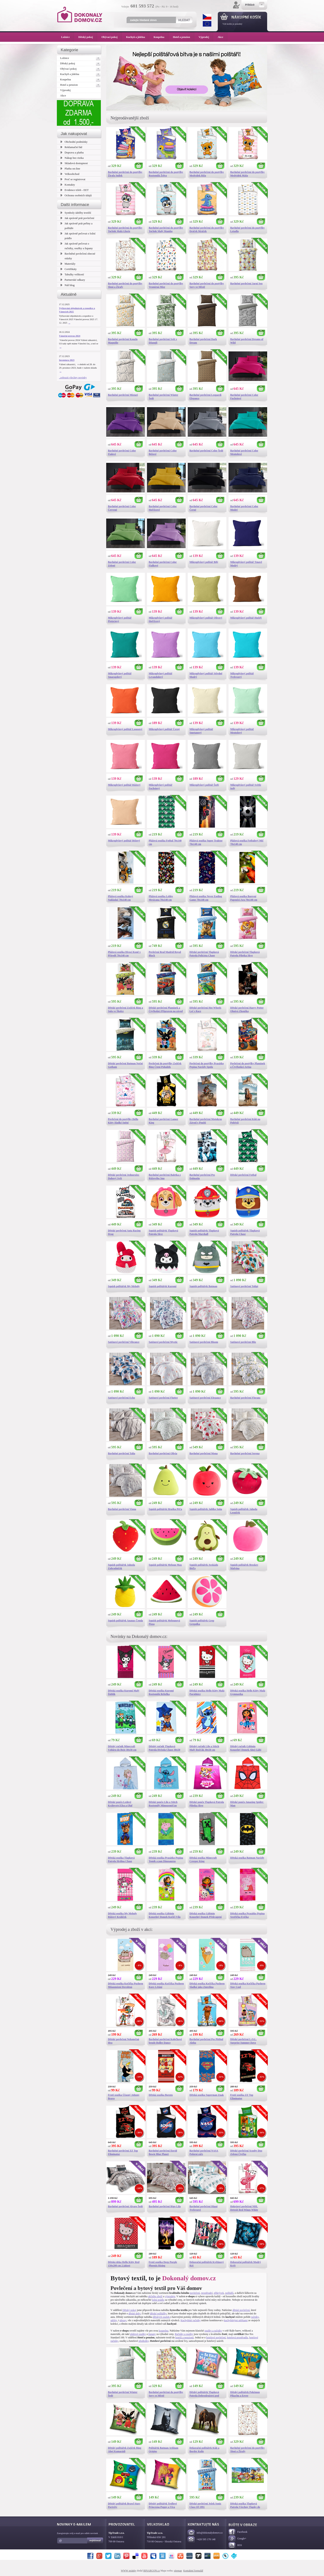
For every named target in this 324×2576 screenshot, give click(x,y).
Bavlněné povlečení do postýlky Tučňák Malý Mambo (166, 229)
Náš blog (67, 285)
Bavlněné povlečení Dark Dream (203, 341)
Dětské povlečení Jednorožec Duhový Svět (123, 1176)
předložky (144, 2340)
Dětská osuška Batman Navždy (247, 1857)
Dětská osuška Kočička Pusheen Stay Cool (247, 1985)
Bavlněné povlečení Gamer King (163, 1121)
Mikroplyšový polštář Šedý (204, 784)
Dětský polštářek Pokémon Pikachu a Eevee (245, 2394)
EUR (207, 24)
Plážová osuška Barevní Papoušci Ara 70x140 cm (243, 898)
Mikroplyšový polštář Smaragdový (120, 675)
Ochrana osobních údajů (76, 195)
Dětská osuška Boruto (161, 2094)
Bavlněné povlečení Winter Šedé (163, 396)
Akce (63, 95)
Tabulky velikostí (72, 274)
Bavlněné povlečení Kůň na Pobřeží (245, 1121)
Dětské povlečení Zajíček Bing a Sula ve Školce (125, 1009)
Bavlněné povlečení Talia (121, 1453)
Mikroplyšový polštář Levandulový (160, 675)
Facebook (237, 2532)
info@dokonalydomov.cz (205, 2533)
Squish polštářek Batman (203, 1286)
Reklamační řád (71, 147)
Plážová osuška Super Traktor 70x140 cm (206, 842)
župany (152, 2334)
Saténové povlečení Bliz (243, 1341)
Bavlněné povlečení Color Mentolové (244, 452)
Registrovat (95, 2540)
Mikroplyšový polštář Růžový (124, 784)
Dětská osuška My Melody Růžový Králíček (122, 1915)
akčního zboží (155, 2296)
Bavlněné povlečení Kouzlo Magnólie (123, 341)
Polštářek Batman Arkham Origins (163, 2449)
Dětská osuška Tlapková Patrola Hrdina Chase (121, 1859)
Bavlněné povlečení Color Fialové (122, 452)
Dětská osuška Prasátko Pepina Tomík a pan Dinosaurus (166, 1859)
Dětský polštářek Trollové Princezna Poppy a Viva (163, 2505)
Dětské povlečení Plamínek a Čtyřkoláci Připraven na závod (166, 1009)
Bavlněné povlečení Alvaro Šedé (125, 2206)
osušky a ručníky (213, 2330)
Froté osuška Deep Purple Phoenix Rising (163, 2264)
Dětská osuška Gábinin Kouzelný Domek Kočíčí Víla (164, 1915)
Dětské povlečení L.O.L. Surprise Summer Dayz (243, 2041)
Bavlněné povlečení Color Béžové (163, 452)
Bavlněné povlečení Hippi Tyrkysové (203, 2208)
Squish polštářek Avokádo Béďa (203, 1566)
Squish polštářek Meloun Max (165, 1564)
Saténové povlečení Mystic (163, 1341)
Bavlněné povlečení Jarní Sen (246, 283)
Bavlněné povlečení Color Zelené (122, 564)
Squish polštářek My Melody (124, 1286)
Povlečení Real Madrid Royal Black (165, 954)
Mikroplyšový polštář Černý (164, 729)
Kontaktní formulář (193, 2570)
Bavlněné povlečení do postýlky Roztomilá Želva (166, 174)
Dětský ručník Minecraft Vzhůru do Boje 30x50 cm (122, 1748)
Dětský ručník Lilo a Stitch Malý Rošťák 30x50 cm (204, 1748)
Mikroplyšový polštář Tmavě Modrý (246, 564)
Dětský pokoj (129, 2310)
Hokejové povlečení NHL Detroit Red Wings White (244, 2208)
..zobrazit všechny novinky (73, 377)
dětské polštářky (158, 2313)
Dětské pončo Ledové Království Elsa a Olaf (120, 1804)
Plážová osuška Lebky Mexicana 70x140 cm (161, 898)
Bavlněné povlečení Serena (244, 1453)
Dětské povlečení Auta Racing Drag (124, 1232)
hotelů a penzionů (184, 2337)
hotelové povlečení (216, 2337)
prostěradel (206, 2292)
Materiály (67, 263)
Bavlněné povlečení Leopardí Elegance (205, 396)
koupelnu (163, 2330)
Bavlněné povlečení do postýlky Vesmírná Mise (166, 285)
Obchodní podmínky (74, 141)
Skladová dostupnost (74, 163)
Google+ (237, 2539)
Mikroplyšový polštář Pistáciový (120, 619)
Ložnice (80, 58)
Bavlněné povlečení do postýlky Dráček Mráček (206, 229)
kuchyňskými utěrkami (236, 2320)
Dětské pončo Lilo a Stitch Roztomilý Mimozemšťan (163, 1804)
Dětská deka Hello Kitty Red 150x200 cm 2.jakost (123, 2264)
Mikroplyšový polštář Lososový (125, 729)
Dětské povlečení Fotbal (243, 1174)
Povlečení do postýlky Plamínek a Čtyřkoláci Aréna (247, 1065)
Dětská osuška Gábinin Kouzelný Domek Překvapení (205, 1915)
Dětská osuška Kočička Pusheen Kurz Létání (166, 1985)
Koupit (139, 166)
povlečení (195, 2292)
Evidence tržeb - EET (74, 190)
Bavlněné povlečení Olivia (163, 1453)
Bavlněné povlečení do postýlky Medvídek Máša (247, 174)
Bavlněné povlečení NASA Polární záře (203, 2152)
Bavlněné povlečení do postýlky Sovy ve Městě (206, 285)
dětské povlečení (241, 2310)
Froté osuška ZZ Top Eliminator (241, 2096)
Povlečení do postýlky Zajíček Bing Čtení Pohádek (165, 1065)
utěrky (114, 2320)
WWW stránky (128, 2570)
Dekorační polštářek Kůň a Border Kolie (204, 2449)
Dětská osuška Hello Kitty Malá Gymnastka (247, 1692)
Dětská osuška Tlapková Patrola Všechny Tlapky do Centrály (245, 2505)
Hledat (184, 20)
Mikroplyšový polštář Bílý (203, 562)
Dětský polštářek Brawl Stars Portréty (124, 2505)
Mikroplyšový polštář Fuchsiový (160, 786)
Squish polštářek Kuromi (162, 1286)
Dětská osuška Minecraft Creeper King (203, 1859)
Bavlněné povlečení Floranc (245, 1397)
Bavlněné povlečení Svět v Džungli (163, 341)
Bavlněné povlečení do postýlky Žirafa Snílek (125, 174)
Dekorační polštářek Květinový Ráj (206, 2264)
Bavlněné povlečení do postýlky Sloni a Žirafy (125, 285)
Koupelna (80, 79)
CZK (207, 16)
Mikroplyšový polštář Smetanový (201, 731)
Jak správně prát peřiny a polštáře (76, 226)
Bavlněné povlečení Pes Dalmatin (202, 1176)
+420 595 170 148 (201, 2539)
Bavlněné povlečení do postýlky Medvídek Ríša (206, 174)
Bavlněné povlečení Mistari (123, 394)
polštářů (229, 2292)
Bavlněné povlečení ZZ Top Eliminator (123, 2152)
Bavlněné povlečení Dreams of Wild (246, 341)
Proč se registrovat (72, 179)
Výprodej (65, 90)
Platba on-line (70, 168)
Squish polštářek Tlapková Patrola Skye (163, 1232)
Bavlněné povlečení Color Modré (244, 508)
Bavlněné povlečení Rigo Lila (165, 2206)
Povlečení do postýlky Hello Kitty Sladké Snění (123, 1121)
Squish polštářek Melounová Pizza (164, 1622)
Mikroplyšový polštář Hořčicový (160, 619)
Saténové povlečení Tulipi (244, 1286)
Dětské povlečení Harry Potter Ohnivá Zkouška (247, 1009)
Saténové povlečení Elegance (205, 1397)
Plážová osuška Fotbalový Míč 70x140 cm (246, 842)
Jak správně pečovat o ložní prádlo (77, 236)
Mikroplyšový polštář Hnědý (246, 617)
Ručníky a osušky (184, 2334)
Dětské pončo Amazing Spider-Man (247, 1804)
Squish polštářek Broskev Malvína (244, 1566)
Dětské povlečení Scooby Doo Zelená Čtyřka (246, 2152)
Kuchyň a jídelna (80, 74)
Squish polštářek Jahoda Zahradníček (121, 1566)
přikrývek (219, 2292)
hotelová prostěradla (237, 2337)
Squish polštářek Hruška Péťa (165, 1509)
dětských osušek (161, 2316)
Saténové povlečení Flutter (163, 1397)
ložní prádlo (158, 2299)
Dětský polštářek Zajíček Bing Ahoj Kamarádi (124, 2449)
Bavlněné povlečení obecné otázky (77, 256)
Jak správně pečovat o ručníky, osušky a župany (76, 246)
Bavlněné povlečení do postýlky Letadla (247, 229)
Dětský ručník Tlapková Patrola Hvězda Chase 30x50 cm (164, 1748)
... (69, 322)
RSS (235, 2545)
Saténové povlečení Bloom (203, 1341)
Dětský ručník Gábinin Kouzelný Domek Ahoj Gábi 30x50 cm (245, 1748)
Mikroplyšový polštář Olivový (205, 617)
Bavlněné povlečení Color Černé (203, 508)
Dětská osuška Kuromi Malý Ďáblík (123, 1692)
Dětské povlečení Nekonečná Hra (123, 2041)
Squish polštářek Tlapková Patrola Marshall (204, 1232)
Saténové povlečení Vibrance (123, 1341)
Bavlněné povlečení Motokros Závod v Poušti (205, 1121)
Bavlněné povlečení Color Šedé (206, 450)
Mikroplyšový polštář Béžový (124, 840)
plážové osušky (138, 2334)
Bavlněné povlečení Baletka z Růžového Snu (165, 1176)
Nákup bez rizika (72, 157)
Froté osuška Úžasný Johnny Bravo (123, 2096)
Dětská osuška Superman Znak (206, 2094)
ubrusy (123, 2320)
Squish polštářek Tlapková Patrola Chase (245, 1232)
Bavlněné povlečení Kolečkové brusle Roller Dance (165, 2041)
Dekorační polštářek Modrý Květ (245, 2264)
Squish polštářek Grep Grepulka (201, 1622)
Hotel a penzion (80, 84)
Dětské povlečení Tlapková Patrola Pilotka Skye (245, 954)
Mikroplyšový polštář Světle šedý (245, 786)
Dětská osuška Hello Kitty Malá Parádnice (206, 1692)
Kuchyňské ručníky (190, 2320)
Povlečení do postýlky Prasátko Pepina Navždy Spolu (206, 1065)
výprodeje (170, 2296)
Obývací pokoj (80, 68)
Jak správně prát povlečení (77, 218)
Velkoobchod (69, 173)
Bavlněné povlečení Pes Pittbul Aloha (206, 2041)
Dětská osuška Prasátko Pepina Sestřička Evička (247, 1915)
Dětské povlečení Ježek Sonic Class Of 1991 (205, 2505)
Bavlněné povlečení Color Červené (122, 508)
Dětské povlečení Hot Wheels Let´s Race (205, 1009)
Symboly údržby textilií (75, 212)
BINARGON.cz (151, 2570)
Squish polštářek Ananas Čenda (125, 1620)
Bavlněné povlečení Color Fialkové (163, 564)
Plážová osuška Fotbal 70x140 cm (165, 842)
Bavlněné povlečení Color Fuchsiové (244, 396)
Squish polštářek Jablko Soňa (205, 1509)
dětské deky (135, 2313)
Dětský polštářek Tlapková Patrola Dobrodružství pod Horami (204, 2394)
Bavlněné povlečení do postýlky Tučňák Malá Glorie (125, 229)
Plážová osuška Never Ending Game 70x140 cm (205, 898)
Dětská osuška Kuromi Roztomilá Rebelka (161, 1692)
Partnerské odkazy (72, 279)
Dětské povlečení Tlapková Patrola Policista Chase (204, 954)
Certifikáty (68, 269)
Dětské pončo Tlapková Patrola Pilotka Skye (206, 1804)
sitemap (178, 2570)
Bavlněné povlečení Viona (122, 1509)
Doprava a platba (72, 152)
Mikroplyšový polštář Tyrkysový (242, 675)
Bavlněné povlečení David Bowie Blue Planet (163, 2152)
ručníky (255, 2316)
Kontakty (67, 184)
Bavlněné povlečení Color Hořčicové (163, 508)
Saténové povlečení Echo (121, 1397)
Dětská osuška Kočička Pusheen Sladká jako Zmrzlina (207, 1985)
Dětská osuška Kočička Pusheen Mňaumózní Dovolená (125, 1985)
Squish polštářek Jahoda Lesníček (243, 1511)
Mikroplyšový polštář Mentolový (242, 731)
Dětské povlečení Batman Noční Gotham (125, 1065)
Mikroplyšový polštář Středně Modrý (205, 675)
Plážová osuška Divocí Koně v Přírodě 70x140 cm (124, 954)
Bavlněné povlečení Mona (203, 1453)
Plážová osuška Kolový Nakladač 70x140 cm (120, 898)
